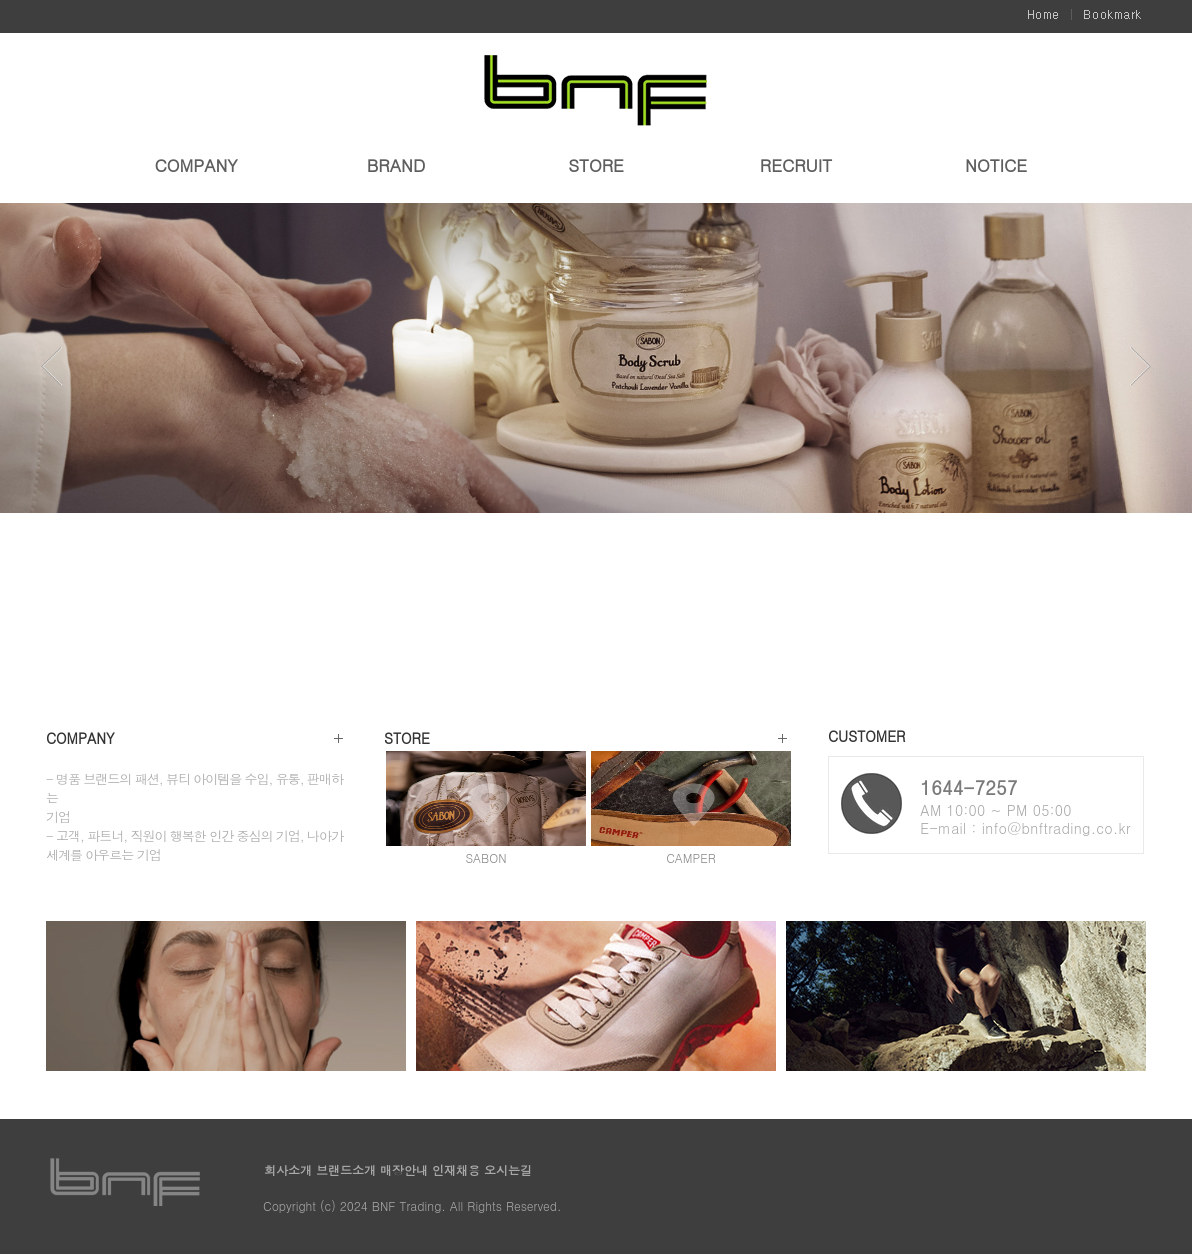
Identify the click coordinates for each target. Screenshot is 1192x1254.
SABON (485, 857)
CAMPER (691, 857)
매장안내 (406, 1169)
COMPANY (195, 167)
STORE (596, 167)
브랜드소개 (348, 1169)
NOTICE (996, 167)
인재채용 (458, 1169)
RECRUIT (796, 167)
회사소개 (290, 1169)
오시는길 (508, 1169)
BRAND (396, 167)
